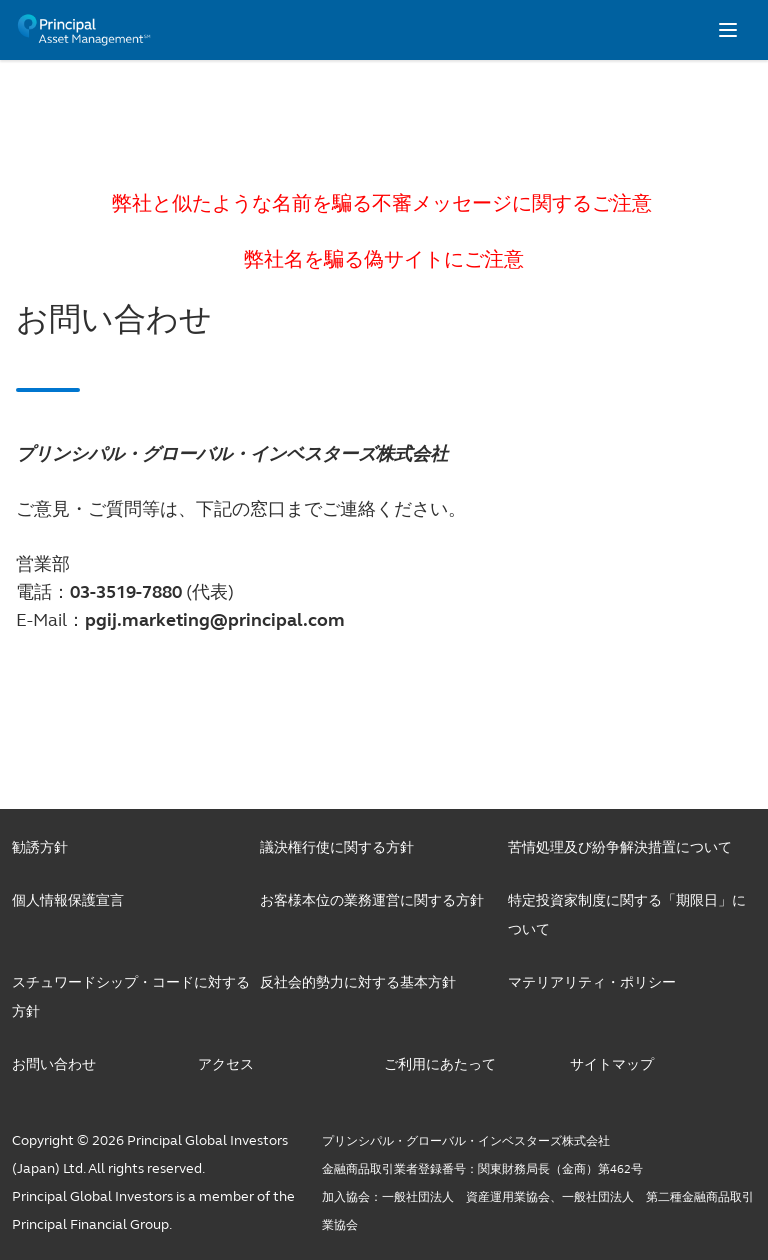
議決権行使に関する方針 (337, 847)
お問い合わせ (54, 1064)
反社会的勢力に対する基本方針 (358, 982)
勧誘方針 (40, 847)
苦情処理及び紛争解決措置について (620, 847)
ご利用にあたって (440, 1064)
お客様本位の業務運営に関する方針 (372, 900)
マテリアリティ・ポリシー (592, 982)
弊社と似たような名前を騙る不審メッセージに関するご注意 (384, 203)
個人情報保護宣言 (68, 900)
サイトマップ (612, 1064)
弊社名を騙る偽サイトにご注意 (384, 259)
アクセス (226, 1064)
